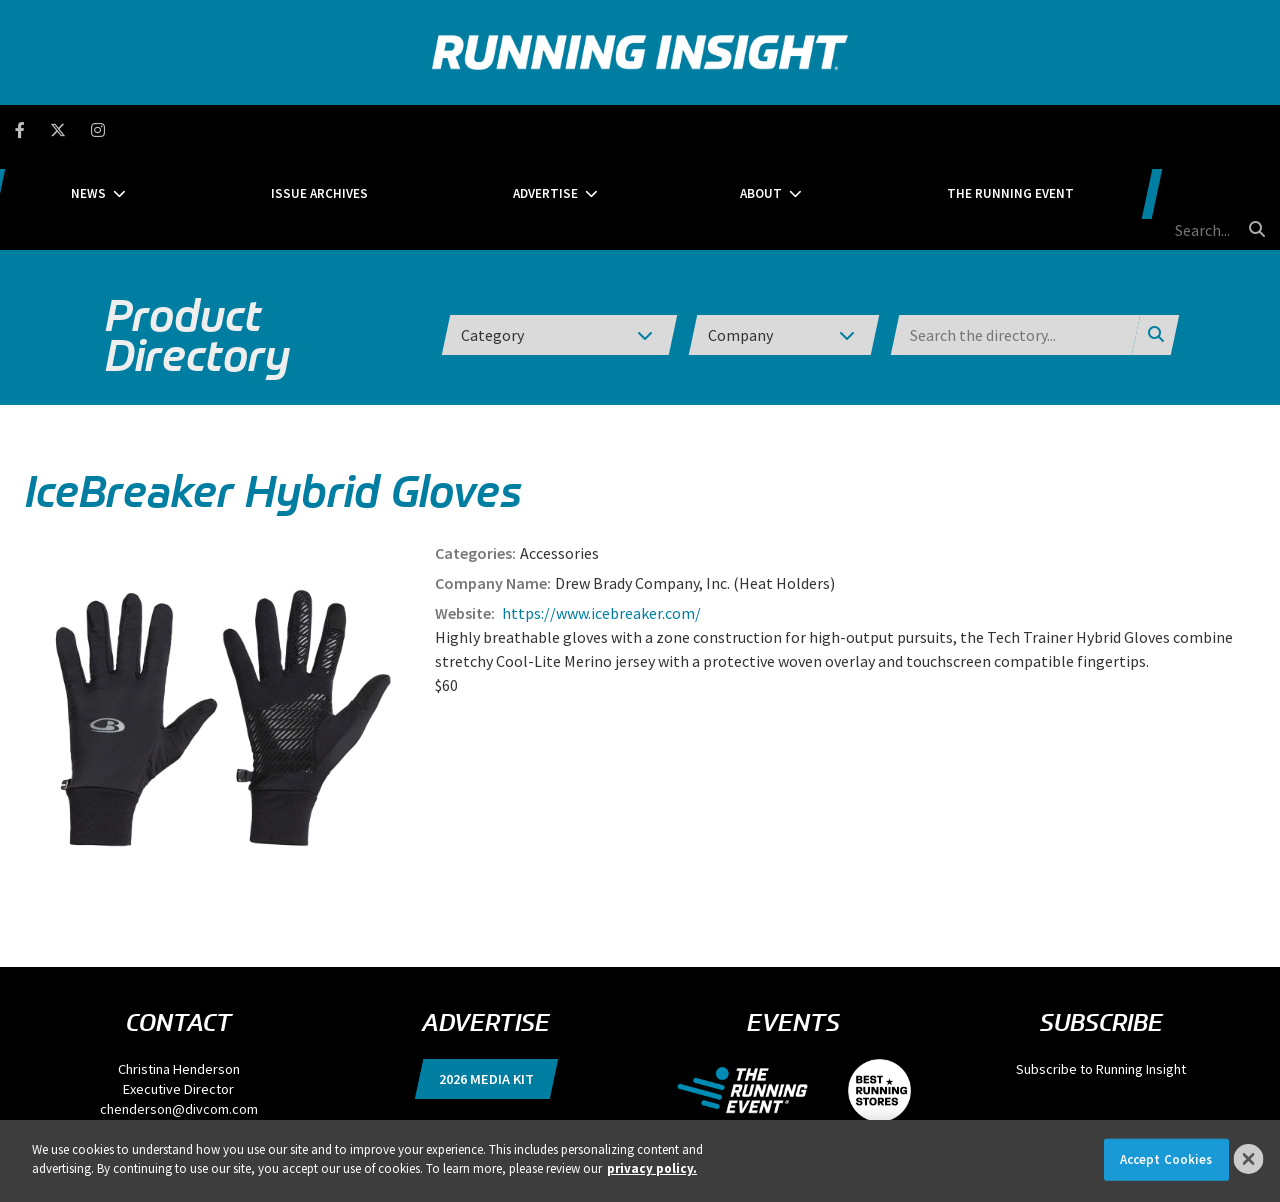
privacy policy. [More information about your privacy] (652, 1168)
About (777, 129)
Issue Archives (436, 129)
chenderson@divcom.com (179, 1014)
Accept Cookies (1166, 1159)
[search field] (1159, 130)
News (255, 129)
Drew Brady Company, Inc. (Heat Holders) (695, 488)
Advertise (611, 129)
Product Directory (197, 240)
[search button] (1254, 129)
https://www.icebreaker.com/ (600, 518)
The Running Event (976, 129)
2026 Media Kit (486, 984)
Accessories (559, 458)
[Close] (1249, 1159)
